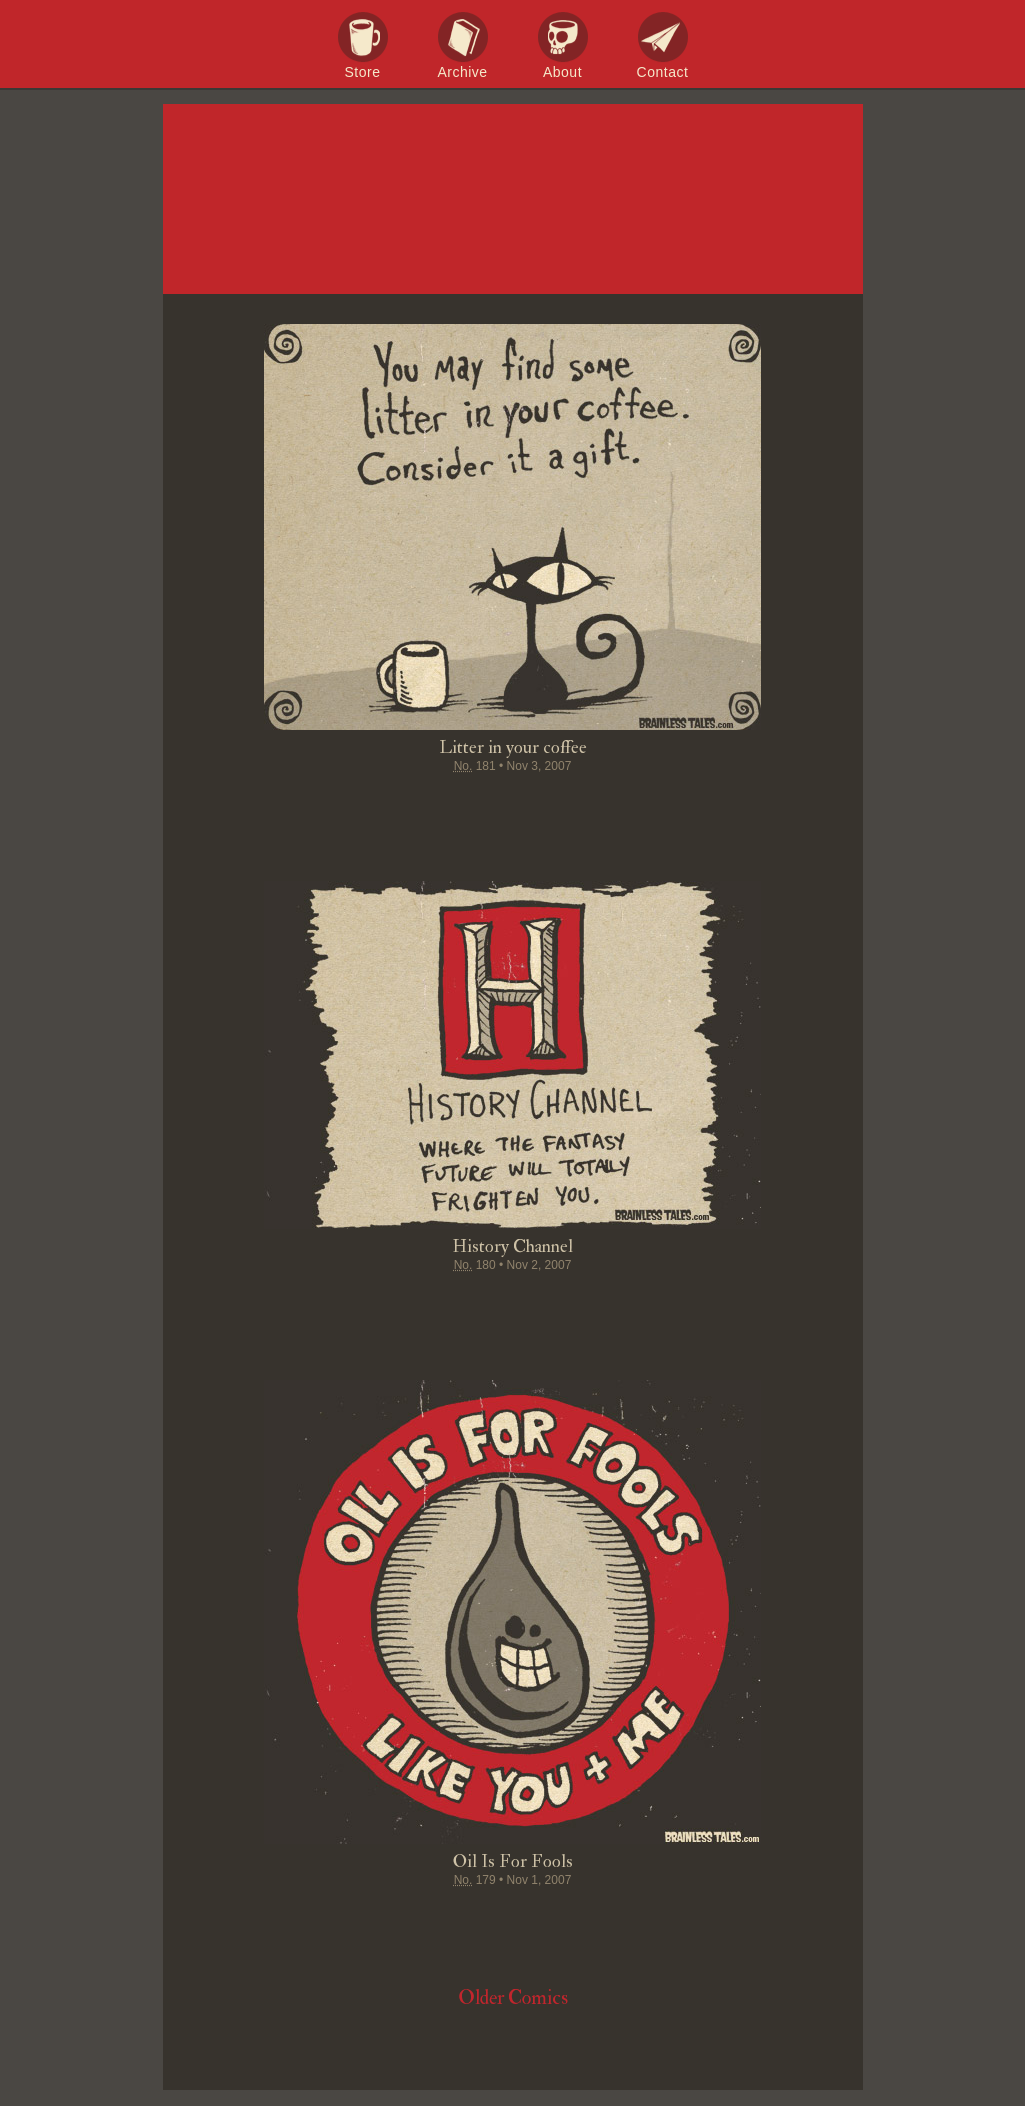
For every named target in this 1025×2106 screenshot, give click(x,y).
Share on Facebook (399, 805)
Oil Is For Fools (513, 1861)
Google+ (551, 805)
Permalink (589, 805)
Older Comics (513, 1997)
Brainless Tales (513, 200)
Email (627, 805)
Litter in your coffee (513, 747)
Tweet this (437, 805)
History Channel (512, 1246)
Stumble (513, 805)
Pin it (475, 805)
